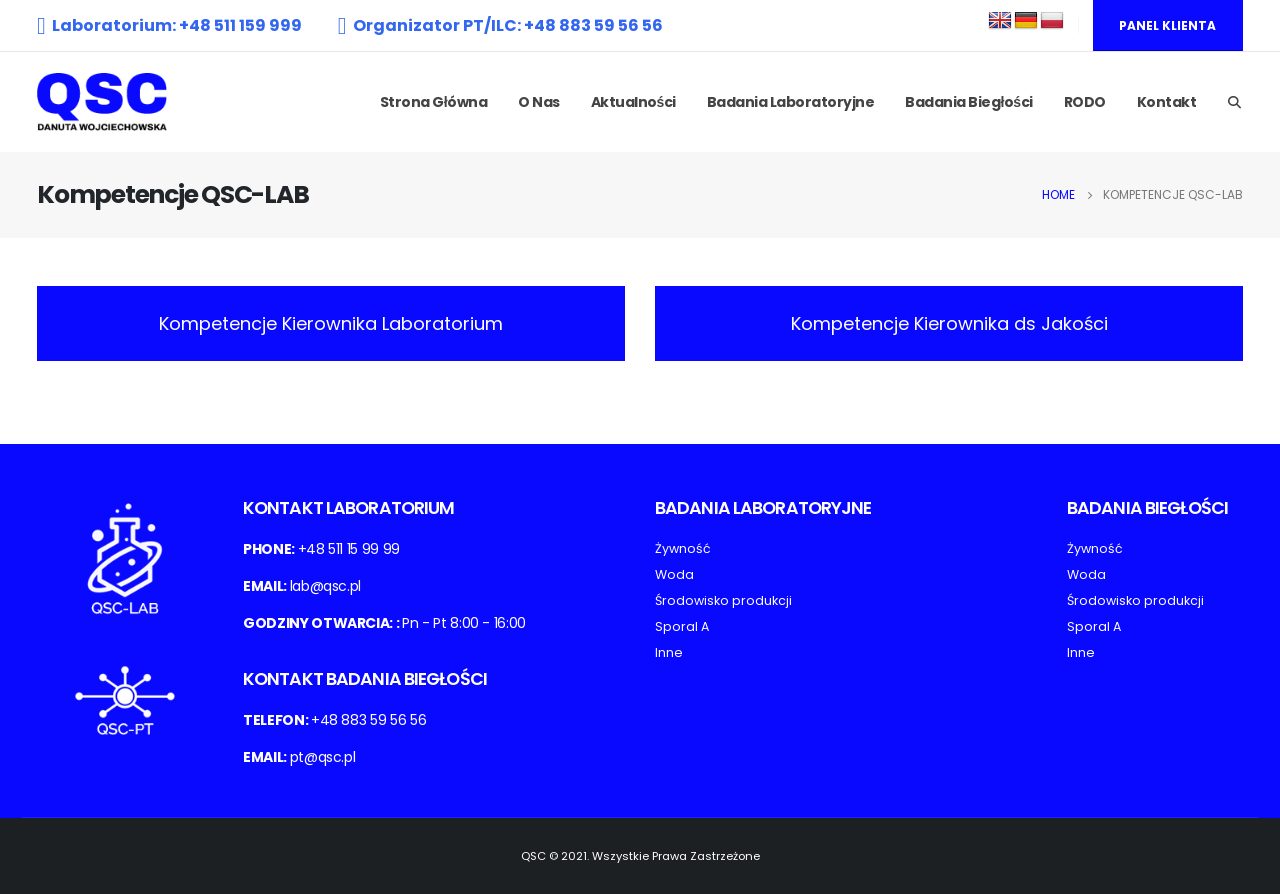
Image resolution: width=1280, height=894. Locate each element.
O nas (539, 102)
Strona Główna (433, 102)
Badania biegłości (968, 102)
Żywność (683, 548)
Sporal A (682, 626)
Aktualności (633, 102)
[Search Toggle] (1234, 103)
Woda (674, 574)
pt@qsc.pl (323, 757)
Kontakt (1167, 102)
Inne (669, 652)
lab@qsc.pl (326, 586)
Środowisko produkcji (723, 600)
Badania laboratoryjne (791, 102)
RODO (1085, 102)
